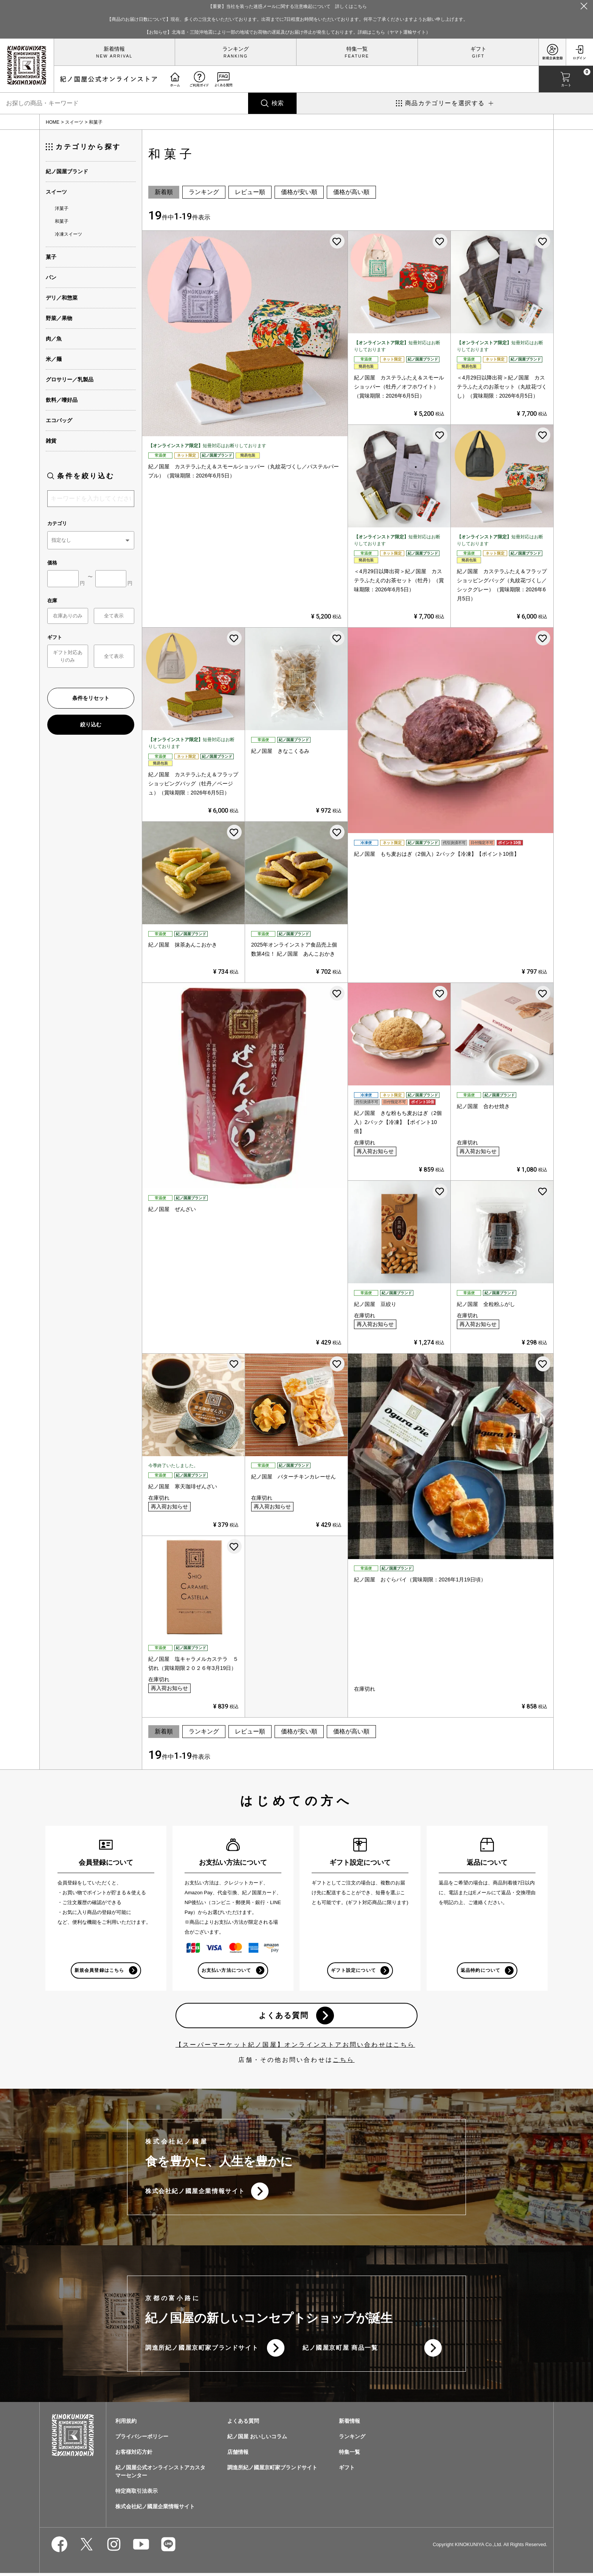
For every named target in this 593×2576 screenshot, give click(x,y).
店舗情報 (237, 2455)
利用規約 (126, 2424)
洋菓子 (61, 208)
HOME (52, 122)
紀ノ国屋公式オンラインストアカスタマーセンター (160, 2474)
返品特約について (480, 1970)
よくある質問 (283, 2016)
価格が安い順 (299, 192)
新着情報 (114, 49)
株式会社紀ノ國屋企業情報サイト (195, 2193)
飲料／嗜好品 (62, 400)
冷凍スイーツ (68, 234)
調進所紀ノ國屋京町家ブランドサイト (201, 2350)
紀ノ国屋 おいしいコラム (257, 2439)
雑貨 (51, 441)
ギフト (478, 49)
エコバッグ (59, 420)
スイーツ (74, 122)
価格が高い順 (351, 192)
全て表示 (114, 616)
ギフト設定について (353, 1970)
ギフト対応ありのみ (67, 656)
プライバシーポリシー (141, 2439)
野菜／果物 (59, 318)
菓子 (51, 257)
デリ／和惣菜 (62, 298)
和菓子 (61, 221)
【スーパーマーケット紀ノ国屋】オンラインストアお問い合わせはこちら (295, 2046)
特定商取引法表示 (136, 2494)
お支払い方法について (226, 1970)
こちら (344, 2061)
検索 (278, 103)
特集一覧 (357, 49)
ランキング (235, 49)
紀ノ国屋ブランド (67, 171)
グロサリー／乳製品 (69, 379)
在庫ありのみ (67, 616)
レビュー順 (250, 192)
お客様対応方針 (133, 2455)
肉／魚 (54, 339)
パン (51, 277)
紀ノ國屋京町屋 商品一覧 (340, 2350)
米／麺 (54, 359)
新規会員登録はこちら (99, 1970)
